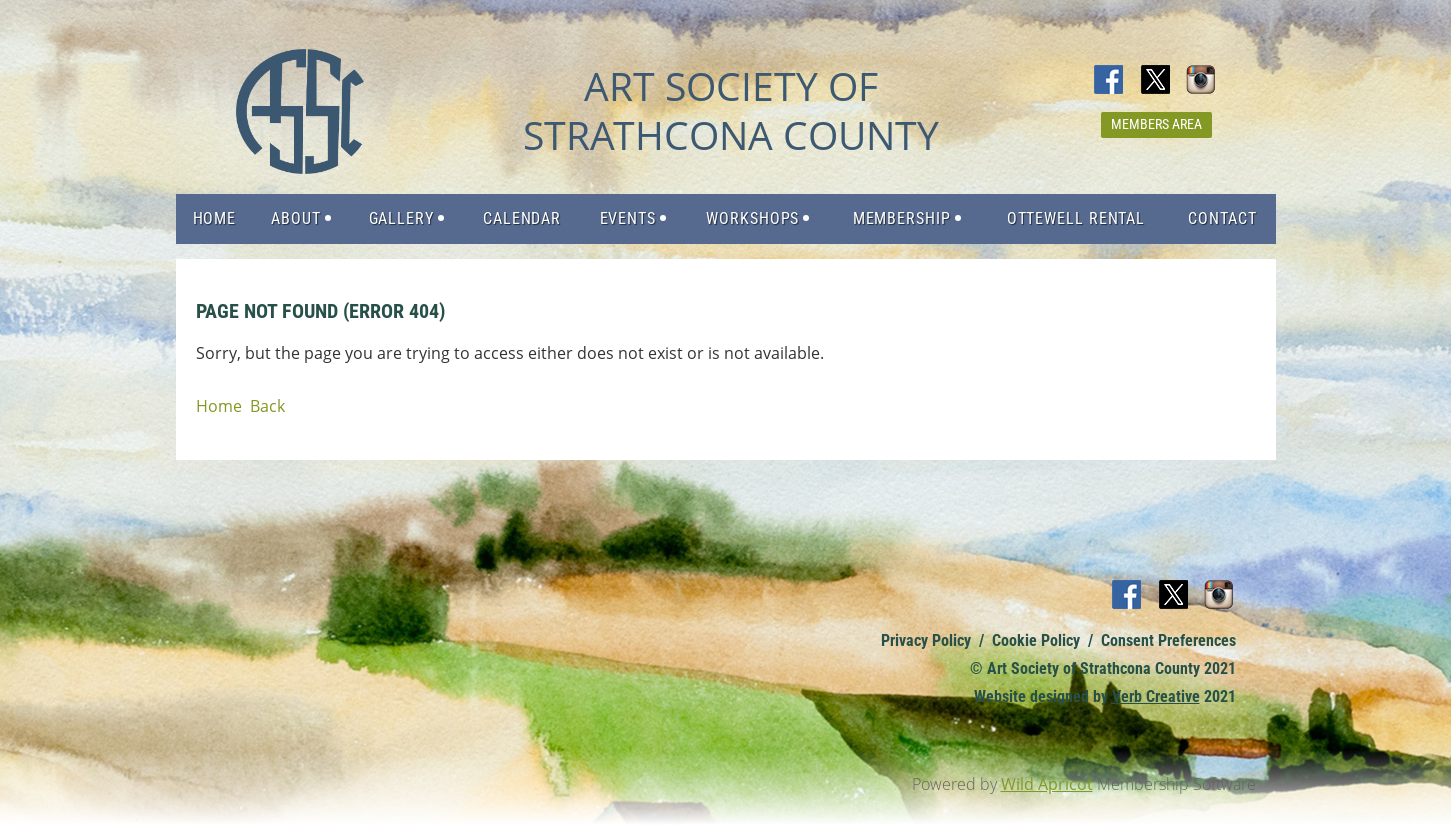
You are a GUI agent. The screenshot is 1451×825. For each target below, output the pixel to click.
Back (267, 406)
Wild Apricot (1047, 784)
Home (219, 406)
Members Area (1156, 124)
